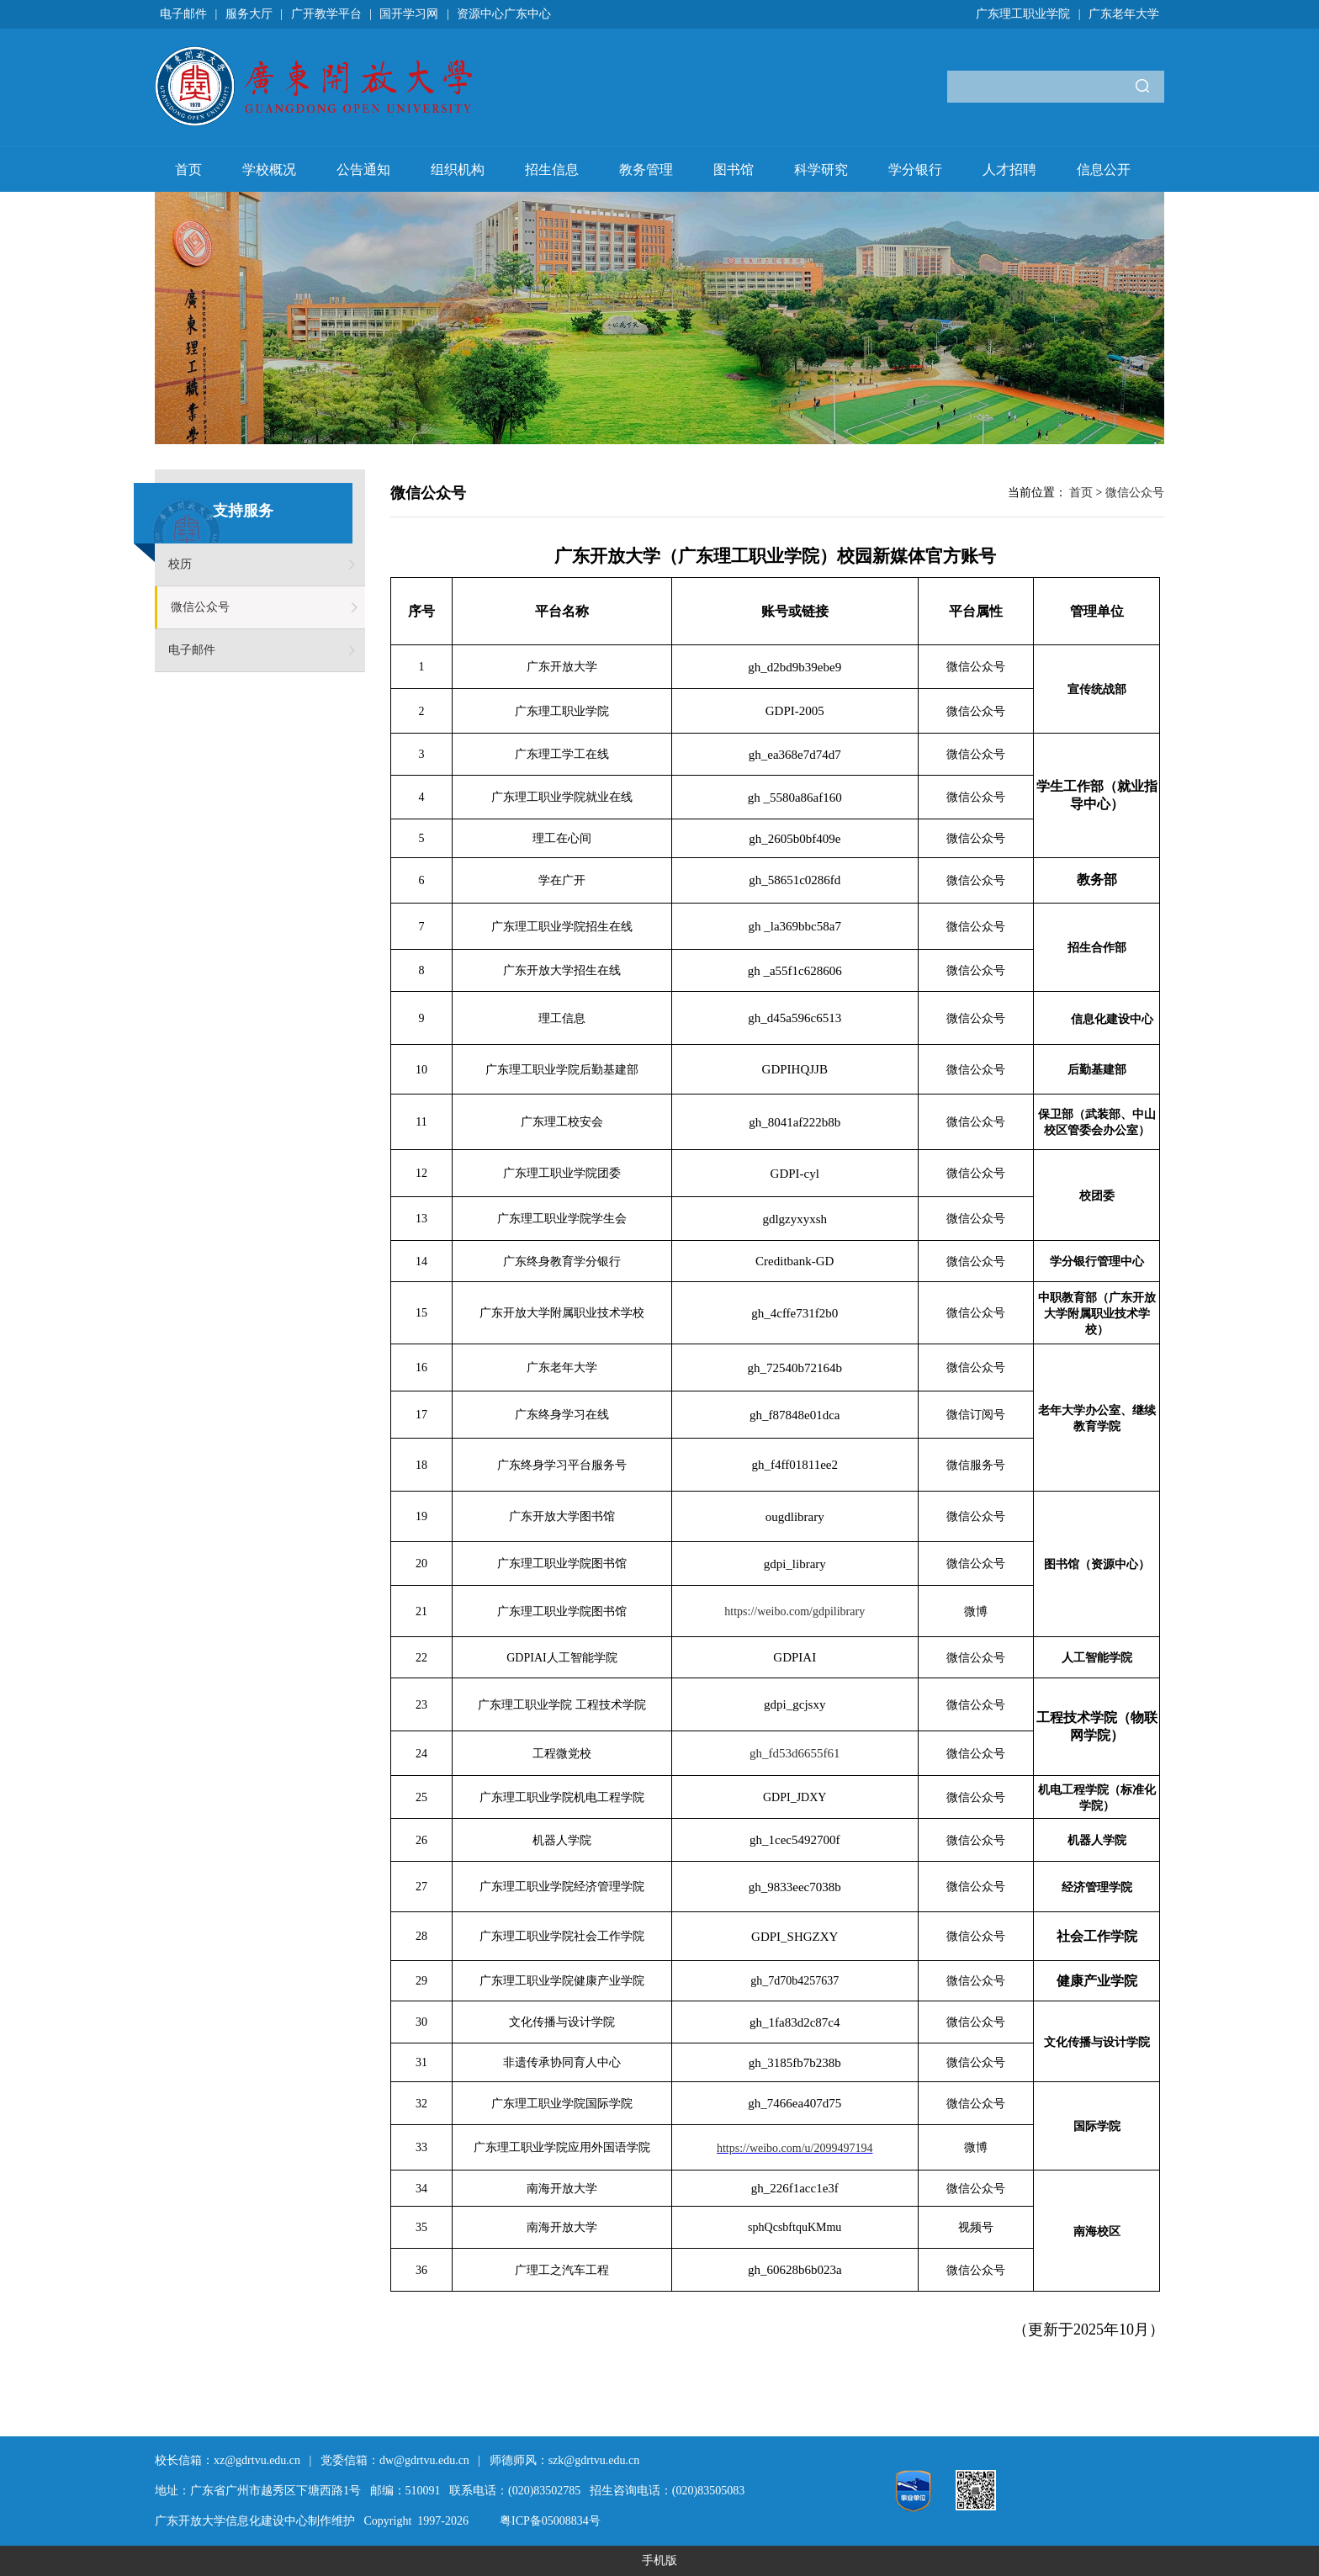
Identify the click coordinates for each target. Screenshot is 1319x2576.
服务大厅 (249, 14)
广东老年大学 (1124, 14)
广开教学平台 (326, 14)
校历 (180, 564)
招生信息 (552, 169)
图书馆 (733, 169)
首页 (188, 169)
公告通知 (363, 169)
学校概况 (269, 169)
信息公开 (1104, 169)
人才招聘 (1009, 169)
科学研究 (821, 169)
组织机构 (458, 169)
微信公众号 (200, 607)
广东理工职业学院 (1023, 14)
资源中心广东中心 (504, 14)
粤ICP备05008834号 (550, 2521)
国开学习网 (408, 14)
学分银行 (915, 169)
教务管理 (646, 169)
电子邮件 (183, 14)
